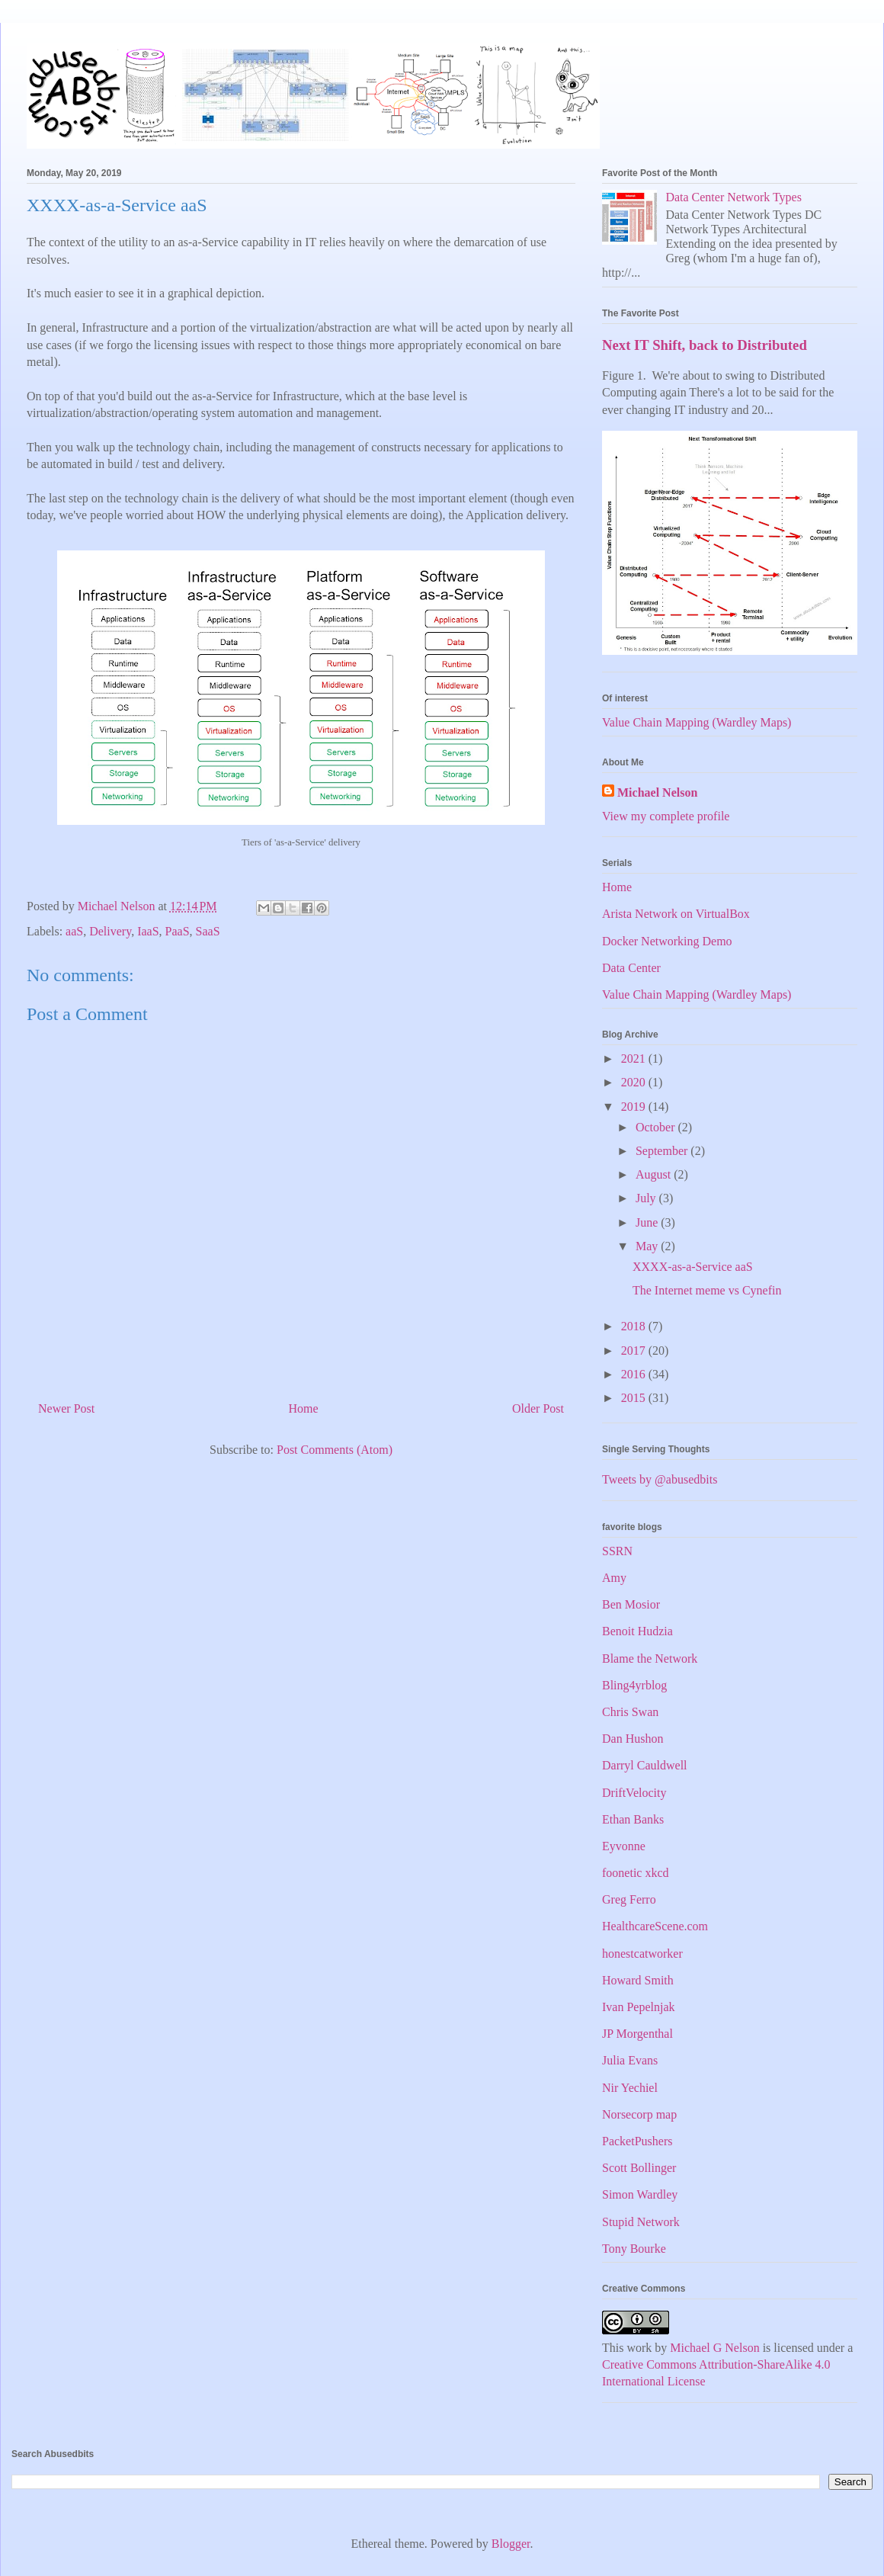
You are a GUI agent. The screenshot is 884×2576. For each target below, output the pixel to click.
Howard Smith (638, 1980)
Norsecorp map (639, 2114)
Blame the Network (649, 1658)
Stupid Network (641, 2221)
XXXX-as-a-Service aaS (693, 1266)
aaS (74, 931)
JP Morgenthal (637, 2033)
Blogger (511, 2543)
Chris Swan (630, 1711)
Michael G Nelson (714, 2347)
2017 (635, 1350)
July (647, 1198)
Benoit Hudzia (637, 1631)
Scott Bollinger (639, 2167)
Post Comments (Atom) (334, 1449)
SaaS (208, 931)
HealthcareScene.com (655, 1926)
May (648, 1246)
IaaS (148, 931)
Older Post (538, 1408)
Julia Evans (630, 2060)
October (657, 1127)
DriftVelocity (634, 1792)
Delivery (110, 931)
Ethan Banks (633, 1819)
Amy (614, 1577)
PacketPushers (637, 2141)
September (663, 1150)
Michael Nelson (657, 792)
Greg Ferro (629, 1899)
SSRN (617, 1551)
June (648, 1222)
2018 (635, 1326)
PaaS (177, 931)
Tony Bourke (634, 2248)
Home (304, 1408)
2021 (635, 1058)
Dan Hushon (632, 1738)
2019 (635, 1106)
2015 (635, 1397)
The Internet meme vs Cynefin (707, 1290)
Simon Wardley (639, 2194)
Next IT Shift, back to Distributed (704, 345)
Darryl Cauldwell (644, 1765)
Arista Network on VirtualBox (676, 913)
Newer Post (66, 1408)
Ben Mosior (631, 1604)
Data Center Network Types (733, 197)
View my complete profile (665, 816)
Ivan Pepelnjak (638, 2006)
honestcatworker (642, 1953)
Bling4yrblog (634, 1685)
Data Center (631, 967)
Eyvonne (623, 1846)
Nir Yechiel (630, 2087)
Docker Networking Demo (667, 941)
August (655, 1174)
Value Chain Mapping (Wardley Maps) (696, 722)
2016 (635, 1374)
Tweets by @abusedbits (659, 1479)
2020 (635, 1082)
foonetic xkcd (635, 1872)
